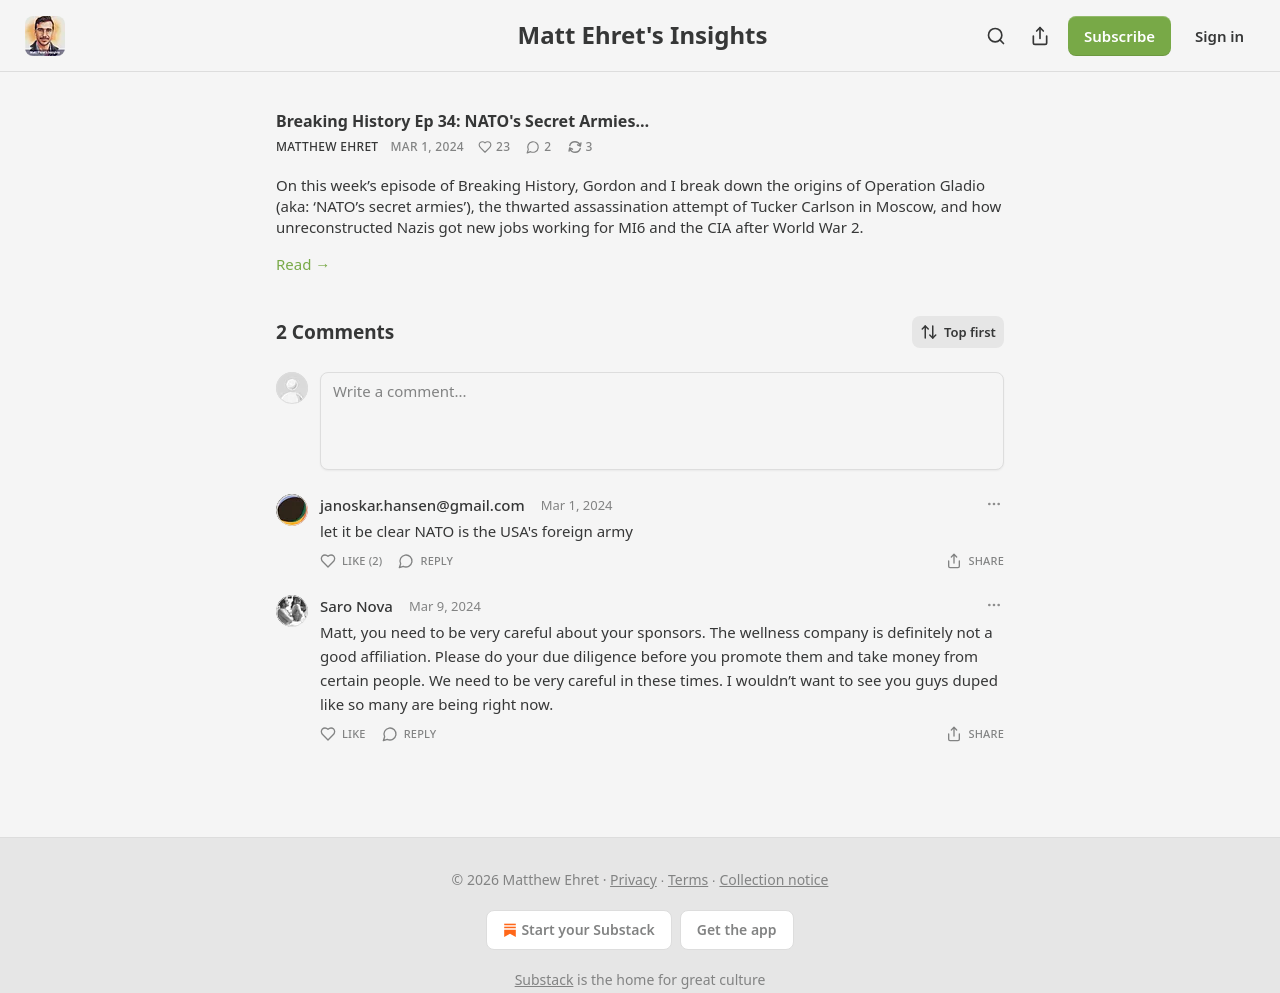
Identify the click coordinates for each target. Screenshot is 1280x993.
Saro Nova (356, 606)
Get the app (737, 929)
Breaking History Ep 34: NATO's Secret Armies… (462, 121)
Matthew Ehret (327, 146)
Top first (958, 332)
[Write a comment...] (662, 421)
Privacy (633, 879)
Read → (303, 264)
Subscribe (1119, 36)
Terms (688, 879)
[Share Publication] (1040, 36)
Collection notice (773, 879)
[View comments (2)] (538, 147)
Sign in (1219, 36)
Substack (544, 979)
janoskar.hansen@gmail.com (422, 505)
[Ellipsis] (994, 504)
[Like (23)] (494, 147)
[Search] (996, 36)
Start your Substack (576, 930)
